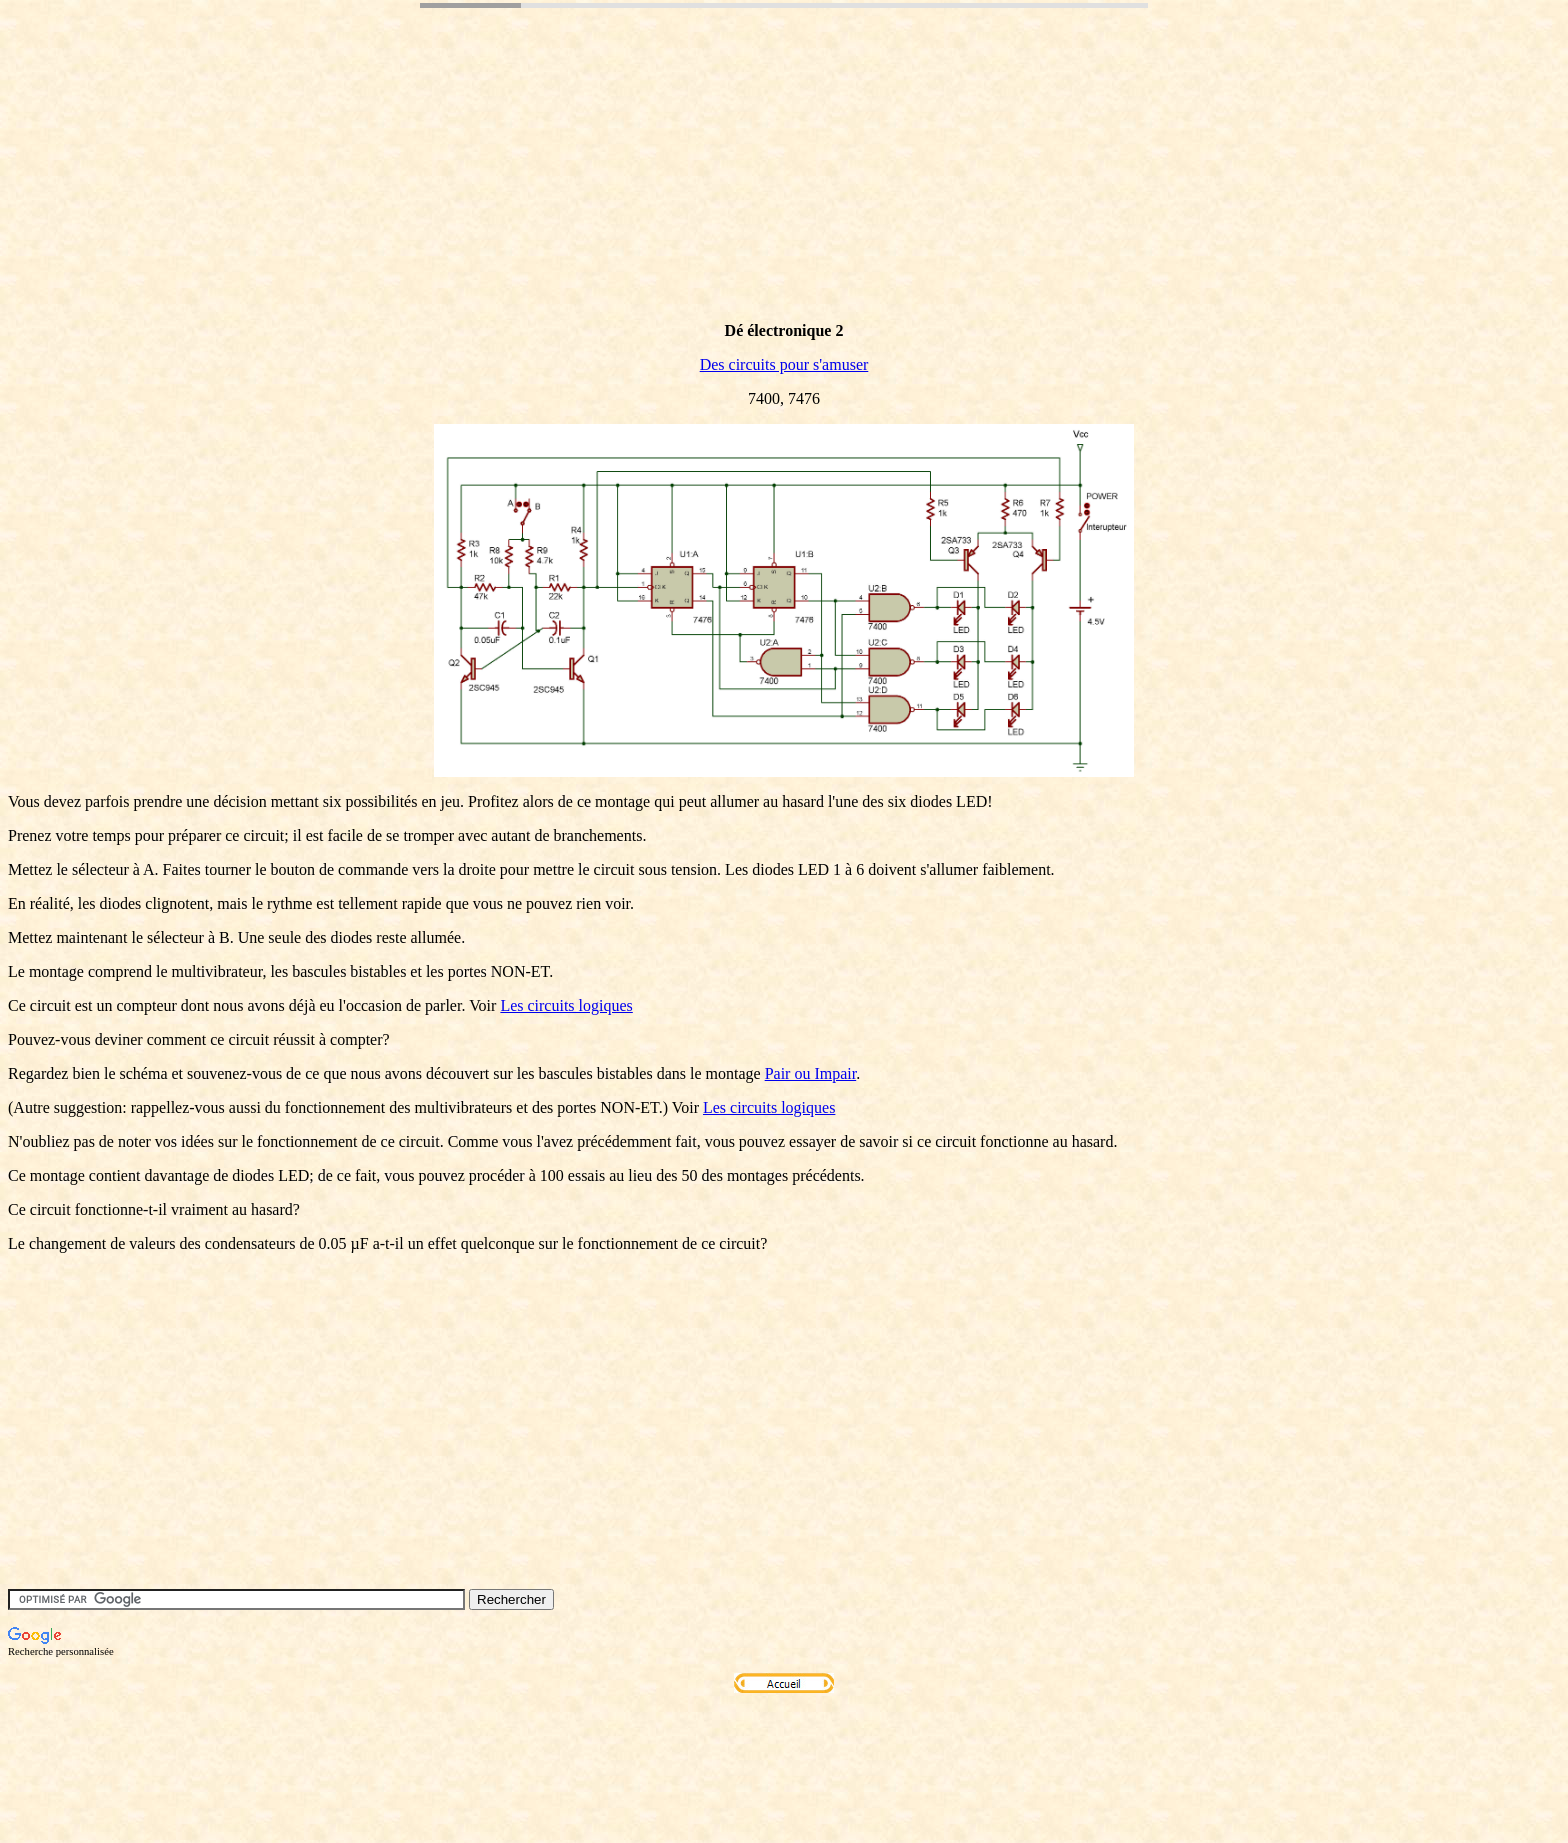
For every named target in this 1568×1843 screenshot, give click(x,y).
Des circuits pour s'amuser (784, 364)
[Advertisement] (372, 193)
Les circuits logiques (566, 1005)
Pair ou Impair (811, 1073)
